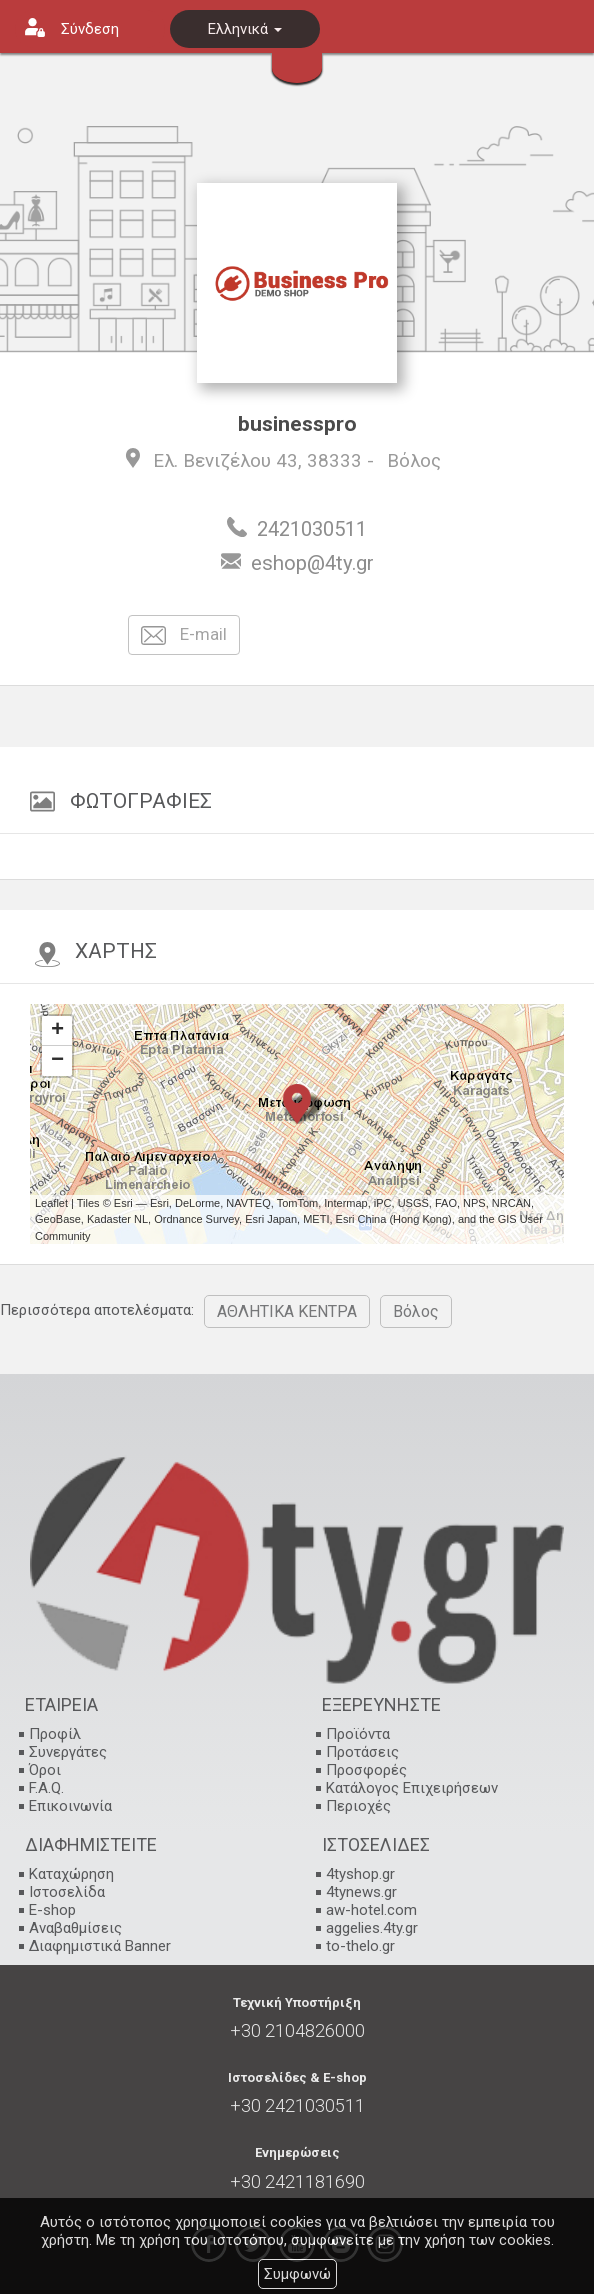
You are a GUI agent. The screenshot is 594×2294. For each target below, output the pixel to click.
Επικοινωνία (70, 1806)
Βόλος (414, 460)
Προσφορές (366, 1770)
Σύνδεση (90, 29)
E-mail (184, 635)
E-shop (52, 1910)
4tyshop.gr (360, 1874)
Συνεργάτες (68, 1752)
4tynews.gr (361, 1892)
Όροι (45, 1770)
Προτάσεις (362, 1752)
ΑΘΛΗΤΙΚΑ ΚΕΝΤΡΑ (287, 1311)
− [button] (57, 1061)
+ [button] (57, 1031)
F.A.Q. (46, 1788)
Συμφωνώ (297, 2274)
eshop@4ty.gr (312, 563)
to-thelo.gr (360, 1946)
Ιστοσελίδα (67, 1892)
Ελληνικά (245, 29)
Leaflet (51, 1203)
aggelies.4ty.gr (372, 1928)
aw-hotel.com (371, 1910)
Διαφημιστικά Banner (100, 1946)
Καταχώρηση (71, 1874)
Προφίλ (55, 1734)
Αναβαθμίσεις (75, 1928)
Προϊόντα (358, 1734)
